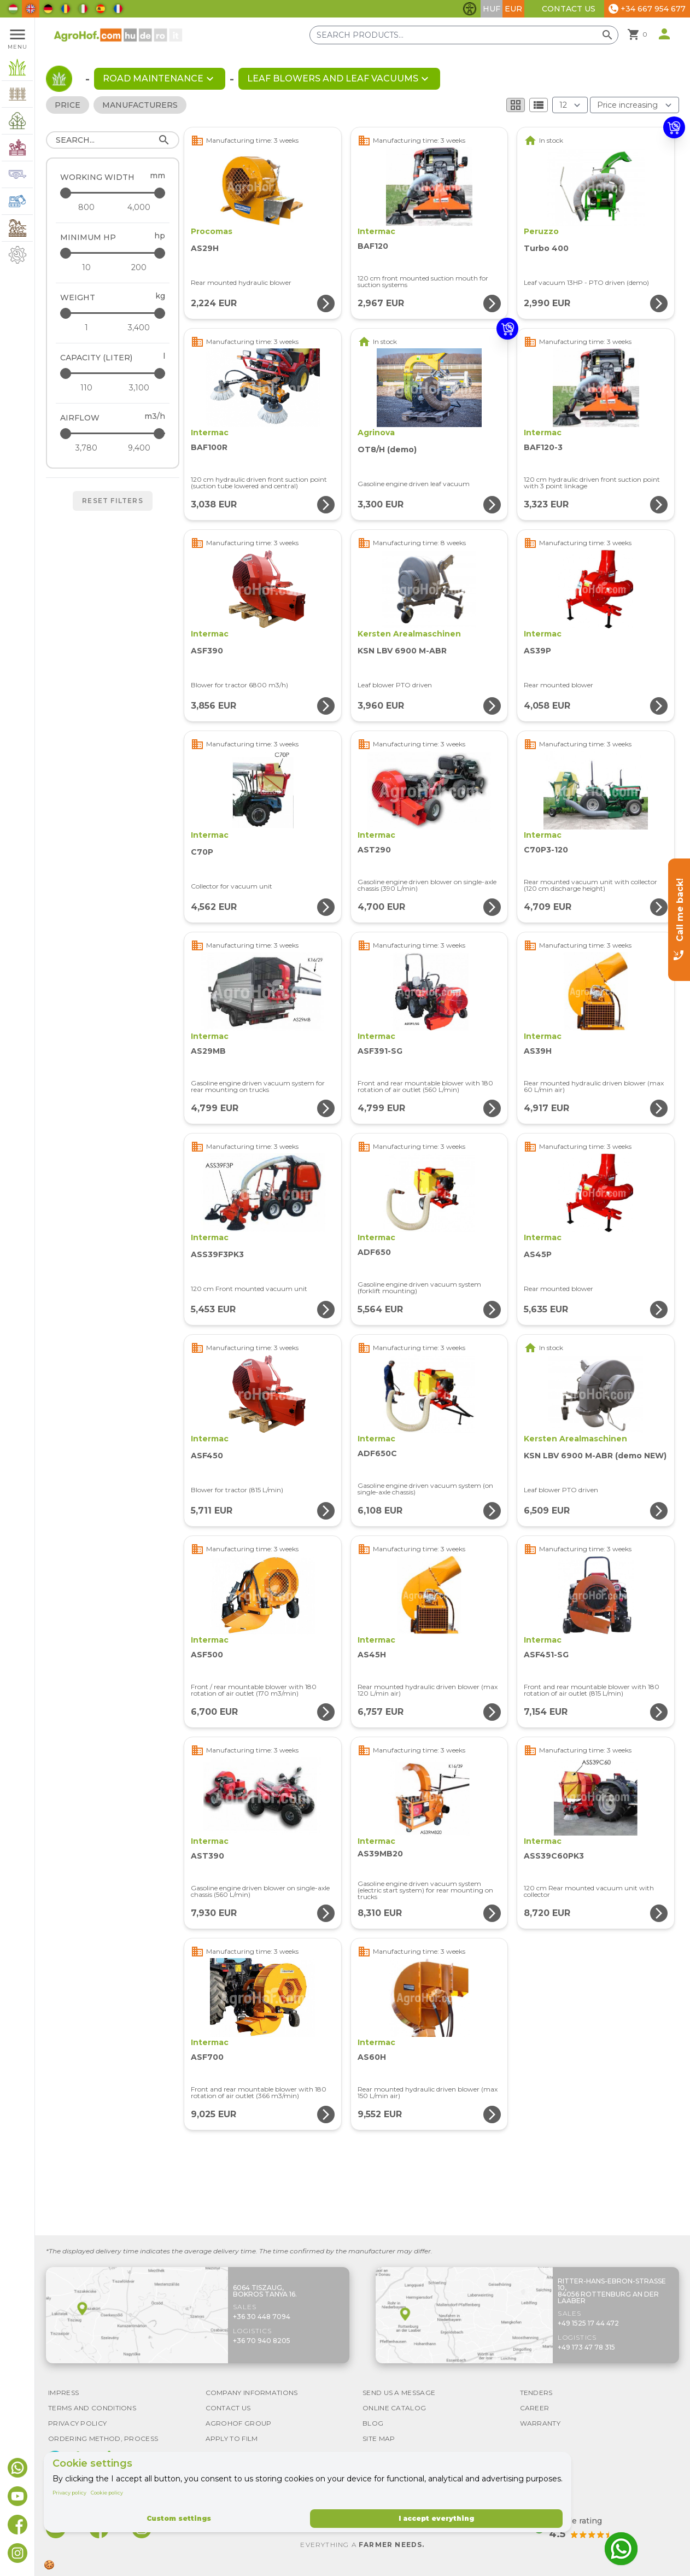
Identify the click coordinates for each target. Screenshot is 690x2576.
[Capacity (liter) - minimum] (86, 387)
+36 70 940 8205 (261, 2340)
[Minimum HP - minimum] (86, 267)
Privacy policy (69, 2493)
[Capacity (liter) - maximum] (113, 373)
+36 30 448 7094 (261, 2316)
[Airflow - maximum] (113, 433)
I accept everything (436, 2518)
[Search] (112, 140)
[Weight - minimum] (86, 327)
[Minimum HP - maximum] (113, 253)
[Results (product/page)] (570, 105)
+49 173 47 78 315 (586, 2347)
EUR (513, 9)
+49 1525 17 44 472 (588, 2323)
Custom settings (179, 2518)
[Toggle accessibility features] (469, 8)
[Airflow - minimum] (86, 447)
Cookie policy (107, 2493)
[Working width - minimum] (86, 207)
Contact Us (568, 9)
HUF (491, 9)
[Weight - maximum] (113, 313)
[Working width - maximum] (113, 193)
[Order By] (634, 105)
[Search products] (463, 35)
